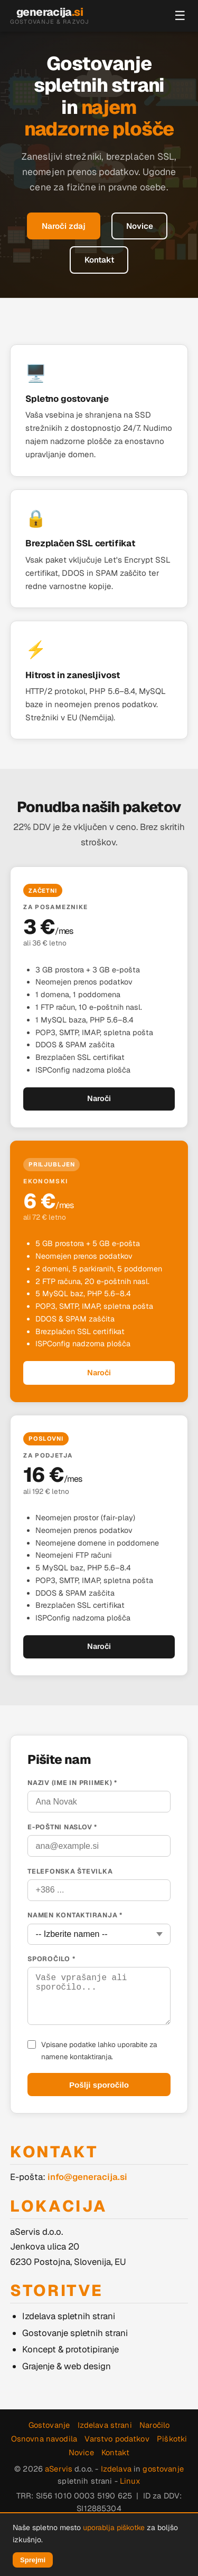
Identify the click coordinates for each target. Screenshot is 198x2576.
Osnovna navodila (44, 2439)
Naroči (99, 1098)
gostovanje (163, 2469)
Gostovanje (49, 2425)
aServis (58, 2469)
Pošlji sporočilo (99, 2084)
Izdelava (116, 2469)
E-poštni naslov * (62, 1826)
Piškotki (172, 2439)
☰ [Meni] (180, 15)
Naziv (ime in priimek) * (72, 1782)
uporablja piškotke (114, 2527)
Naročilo (154, 2425)
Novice (139, 226)
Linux (130, 2481)
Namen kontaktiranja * (74, 1915)
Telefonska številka (69, 1871)
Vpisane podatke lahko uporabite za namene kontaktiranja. (99, 2050)
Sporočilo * (51, 1958)
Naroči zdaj (64, 226)
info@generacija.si (87, 2177)
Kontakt (99, 260)
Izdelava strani (105, 2425)
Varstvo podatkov (116, 2439)
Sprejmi (32, 2560)
